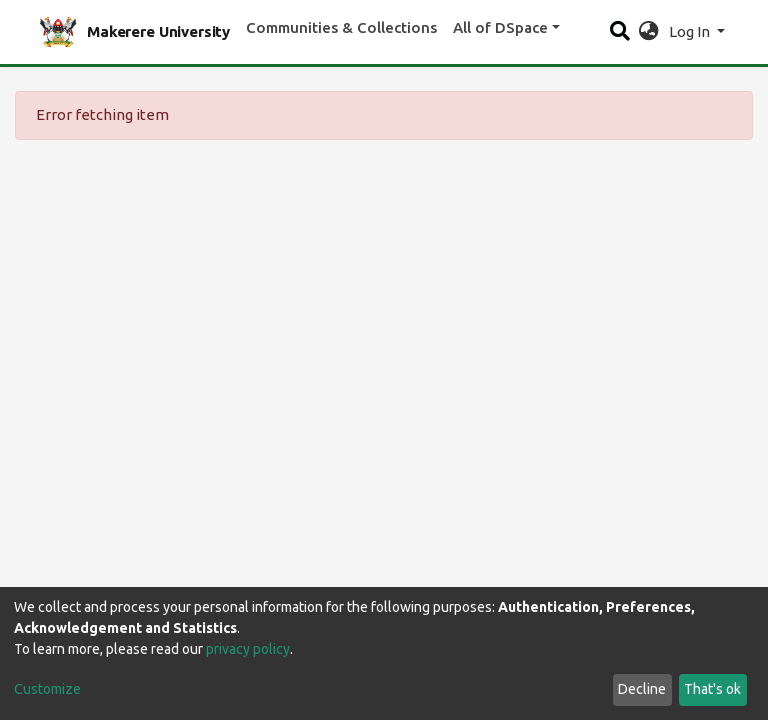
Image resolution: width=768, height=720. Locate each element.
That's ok (712, 689)
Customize (47, 689)
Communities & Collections (341, 27)
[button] (648, 32)
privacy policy (248, 649)
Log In (691, 31)
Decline (642, 689)
